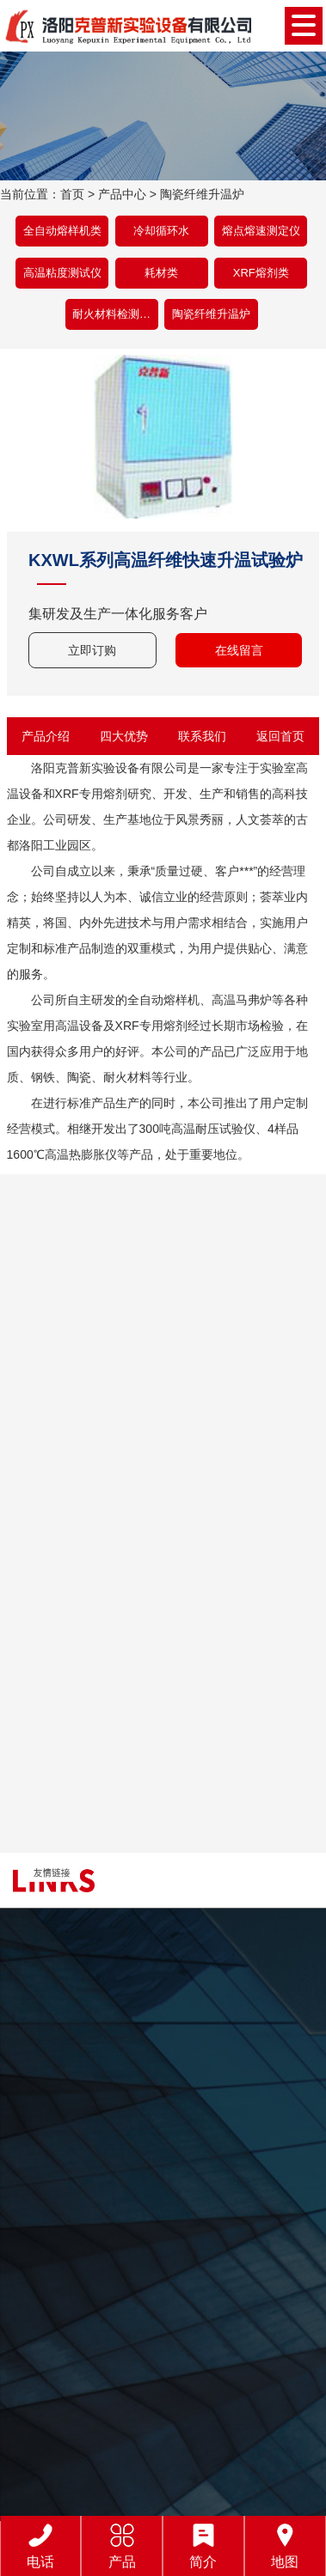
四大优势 (124, 736)
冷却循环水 (161, 230)
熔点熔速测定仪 (261, 230)
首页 (72, 194)
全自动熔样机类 (62, 230)
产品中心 (122, 194)
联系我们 (202, 736)
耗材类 (161, 272)
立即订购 (92, 650)
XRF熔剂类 (261, 272)
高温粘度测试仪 (62, 272)
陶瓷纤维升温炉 (202, 194)
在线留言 (239, 650)
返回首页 (280, 736)
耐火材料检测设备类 (115, 314)
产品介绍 (46, 736)
